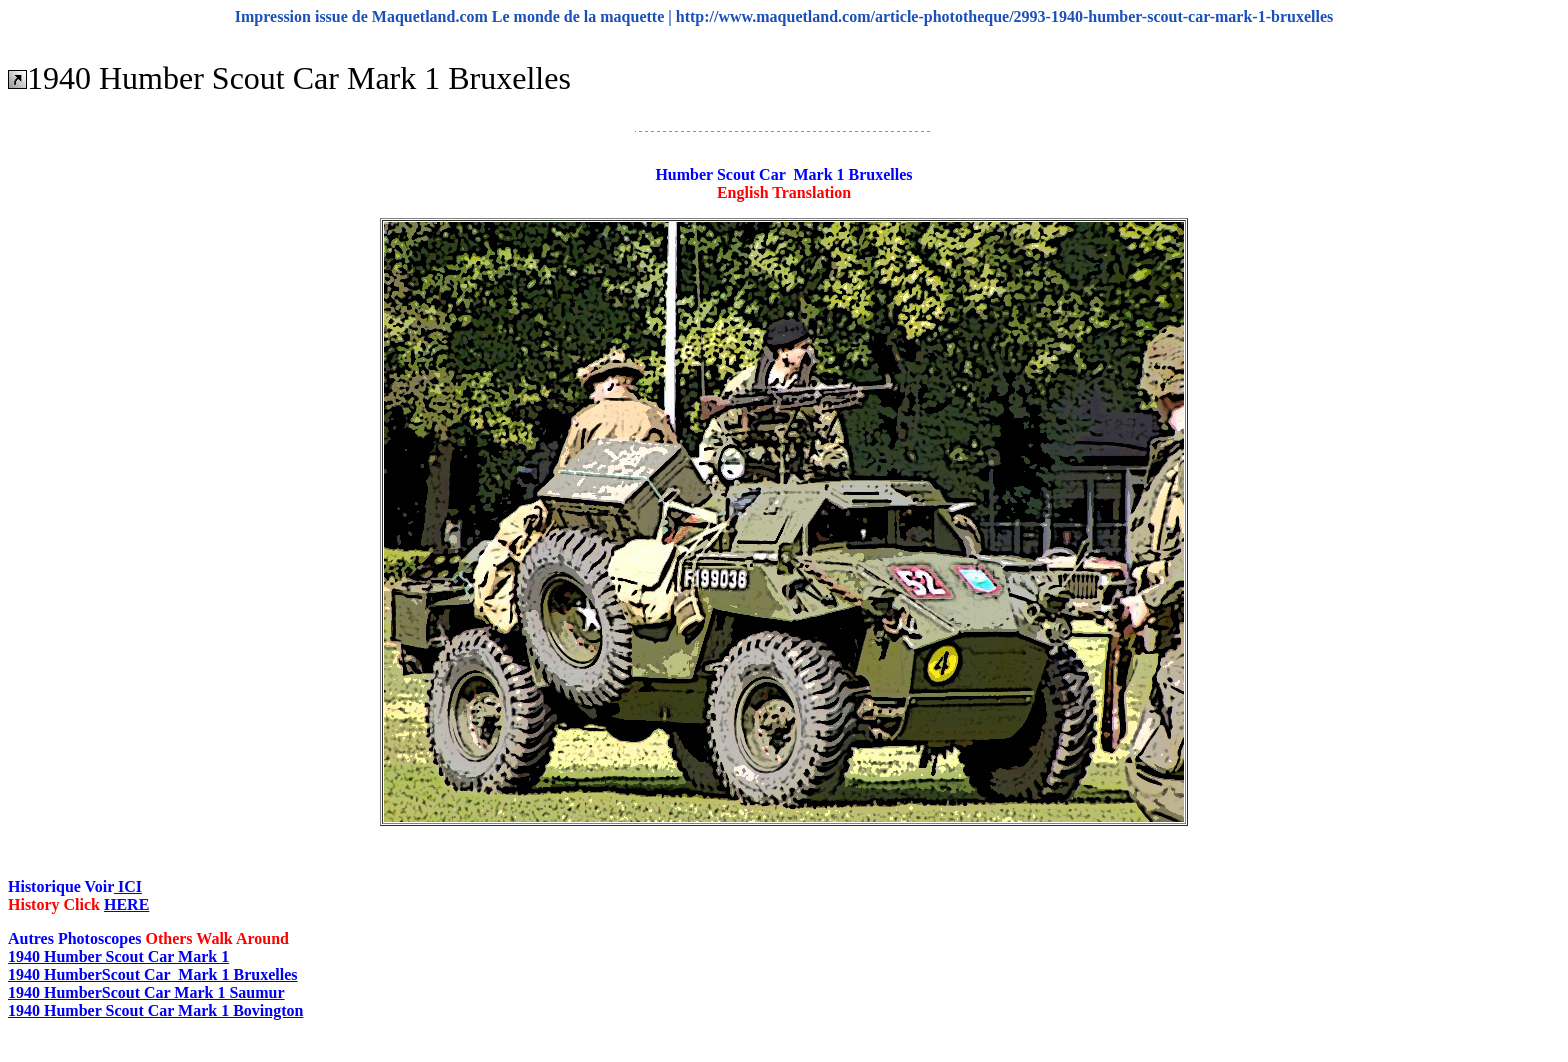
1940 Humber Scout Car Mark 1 (118, 956)
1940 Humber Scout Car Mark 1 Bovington (155, 1010)
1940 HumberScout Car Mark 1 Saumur (146, 992)
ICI (128, 886)
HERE (126, 904)
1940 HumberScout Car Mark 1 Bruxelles (152, 974)
